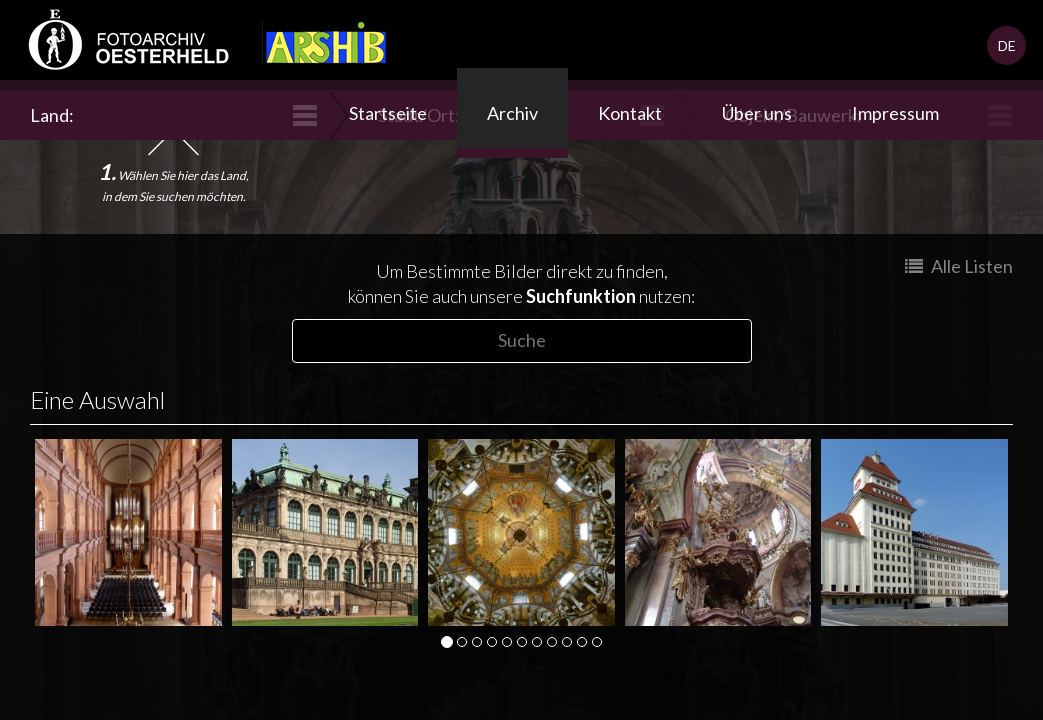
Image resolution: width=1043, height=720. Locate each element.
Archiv (512, 113)
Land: (54, 115)
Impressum (895, 113)
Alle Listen (959, 266)
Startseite (388, 113)
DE (1007, 45)
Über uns (757, 113)
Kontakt (630, 113)
